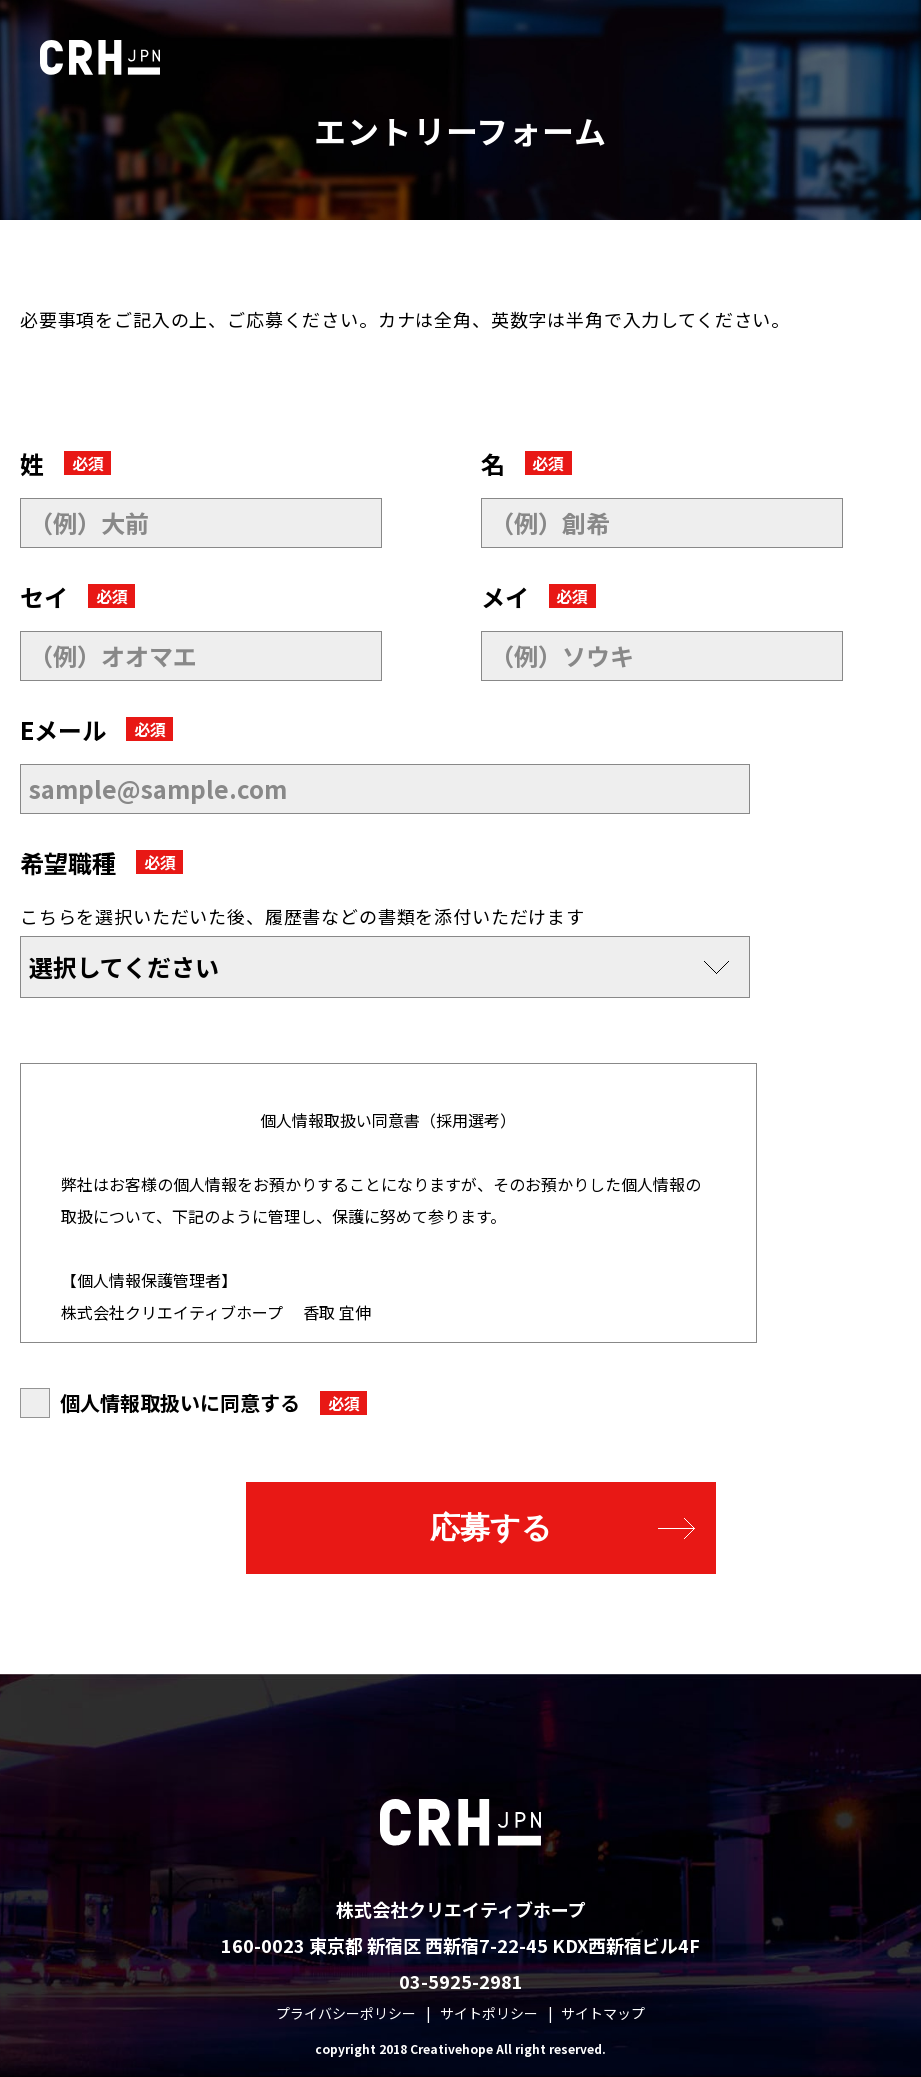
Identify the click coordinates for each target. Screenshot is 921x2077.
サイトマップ (603, 2013)
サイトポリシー (489, 2013)
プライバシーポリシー (346, 2013)
